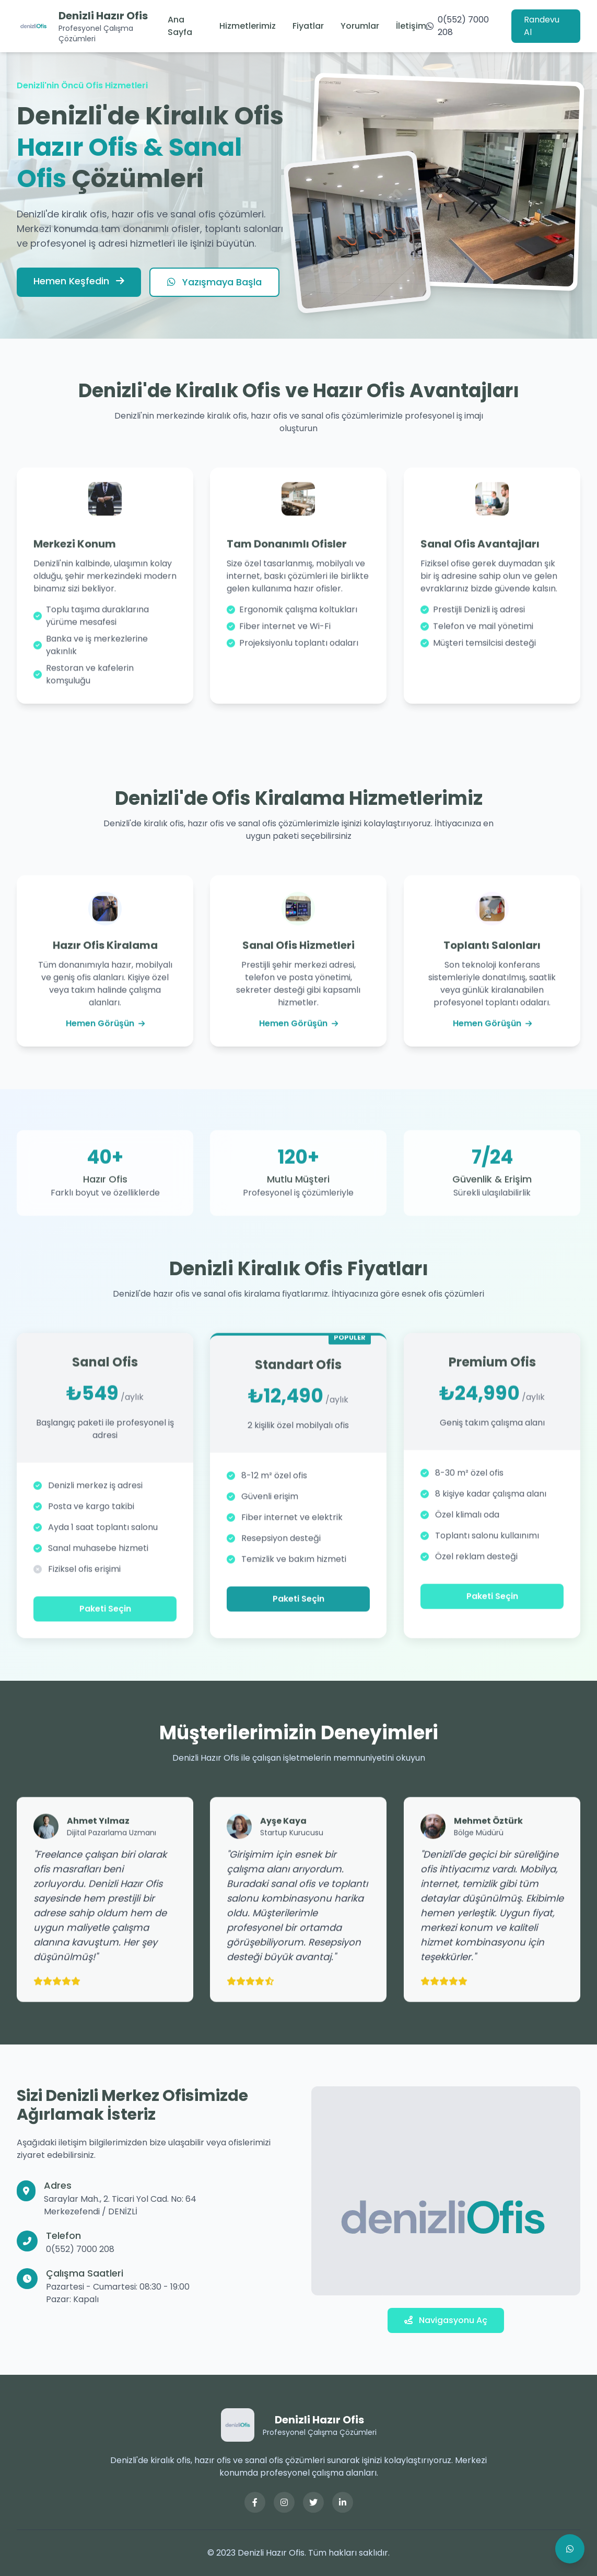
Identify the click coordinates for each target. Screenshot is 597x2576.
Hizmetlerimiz (247, 26)
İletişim (411, 26)
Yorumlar (360, 26)
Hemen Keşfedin (78, 280)
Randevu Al (541, 26)
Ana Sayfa (180, 26)
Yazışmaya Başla (214, 281)
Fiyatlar (308, 26)
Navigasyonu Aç (445, 2320)
